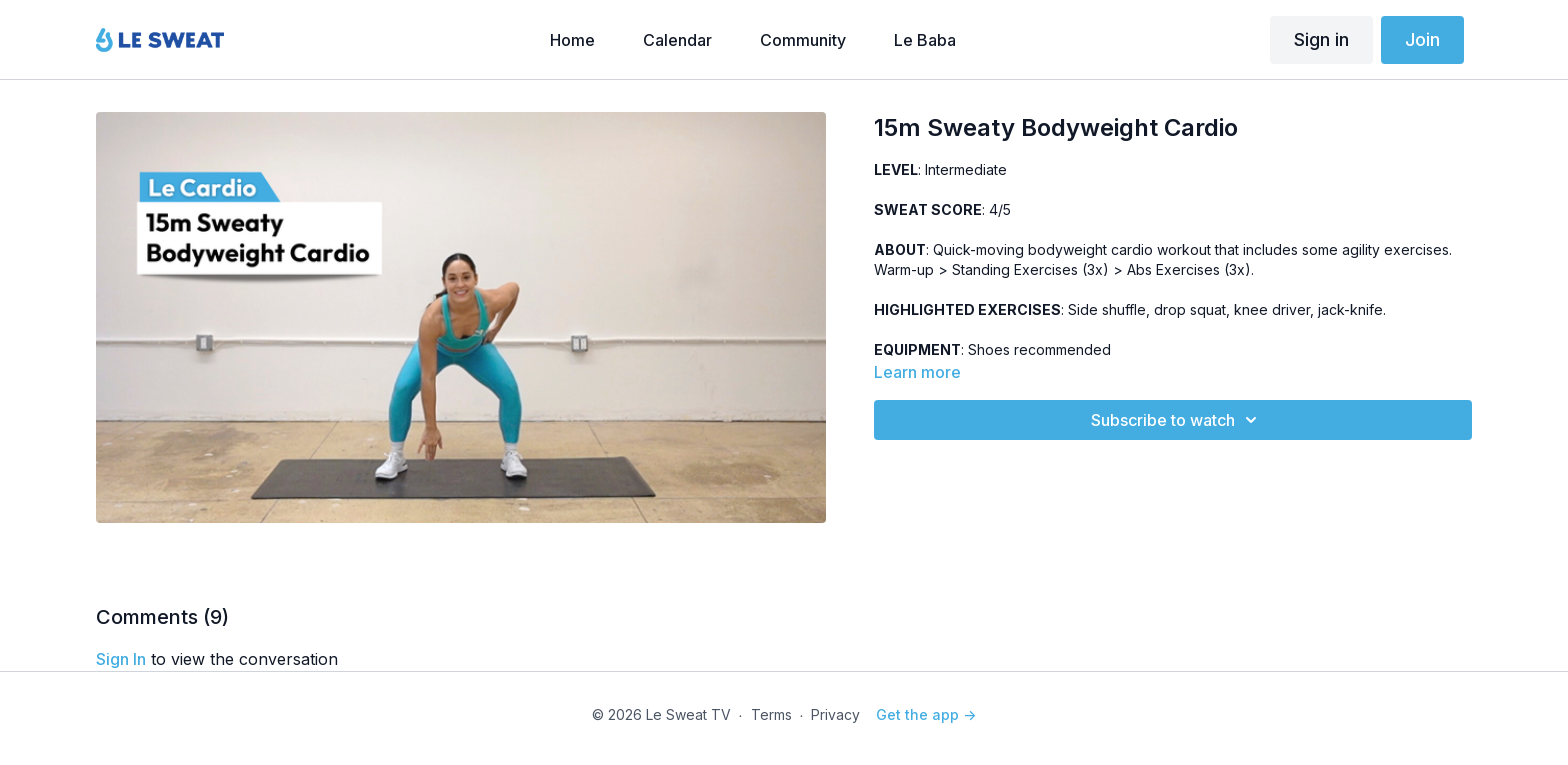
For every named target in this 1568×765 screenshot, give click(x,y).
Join (1422, 39)
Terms (771, 714)
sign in (121, 659)
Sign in (1321, 39)
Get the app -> (926, 714)
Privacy (835, 714)
